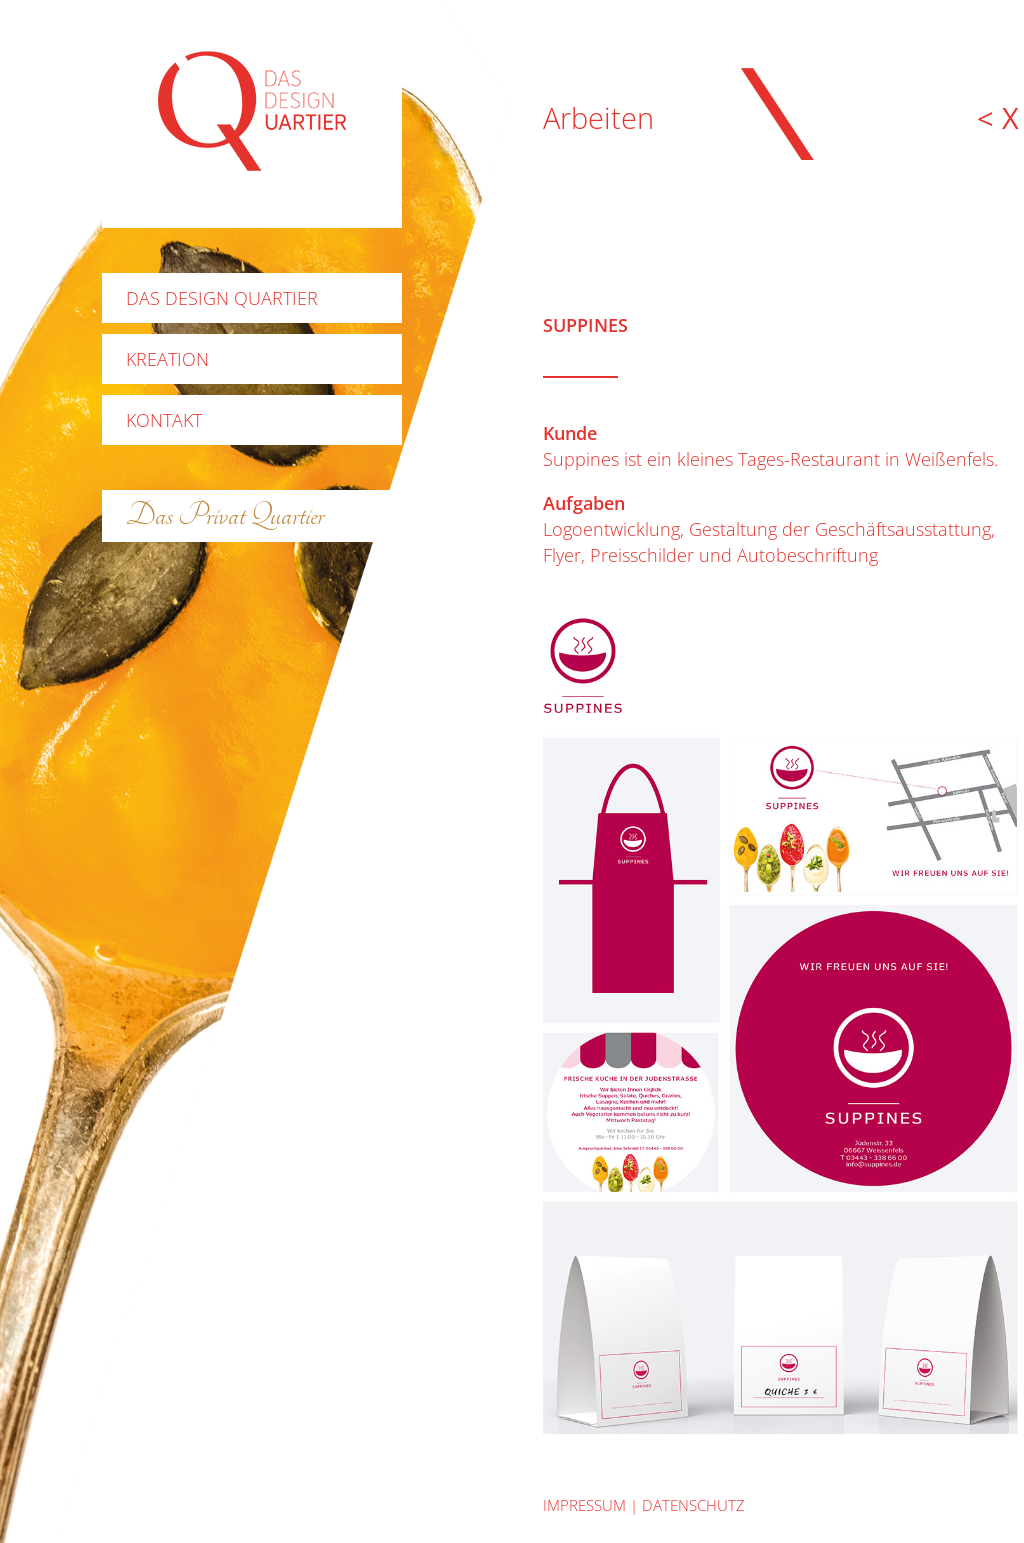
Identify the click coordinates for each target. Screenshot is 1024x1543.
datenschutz (693, 1505)
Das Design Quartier (222, 298)
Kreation (167, 359)
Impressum (584, 1505)
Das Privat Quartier (225, 515)
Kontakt (164, 420)
